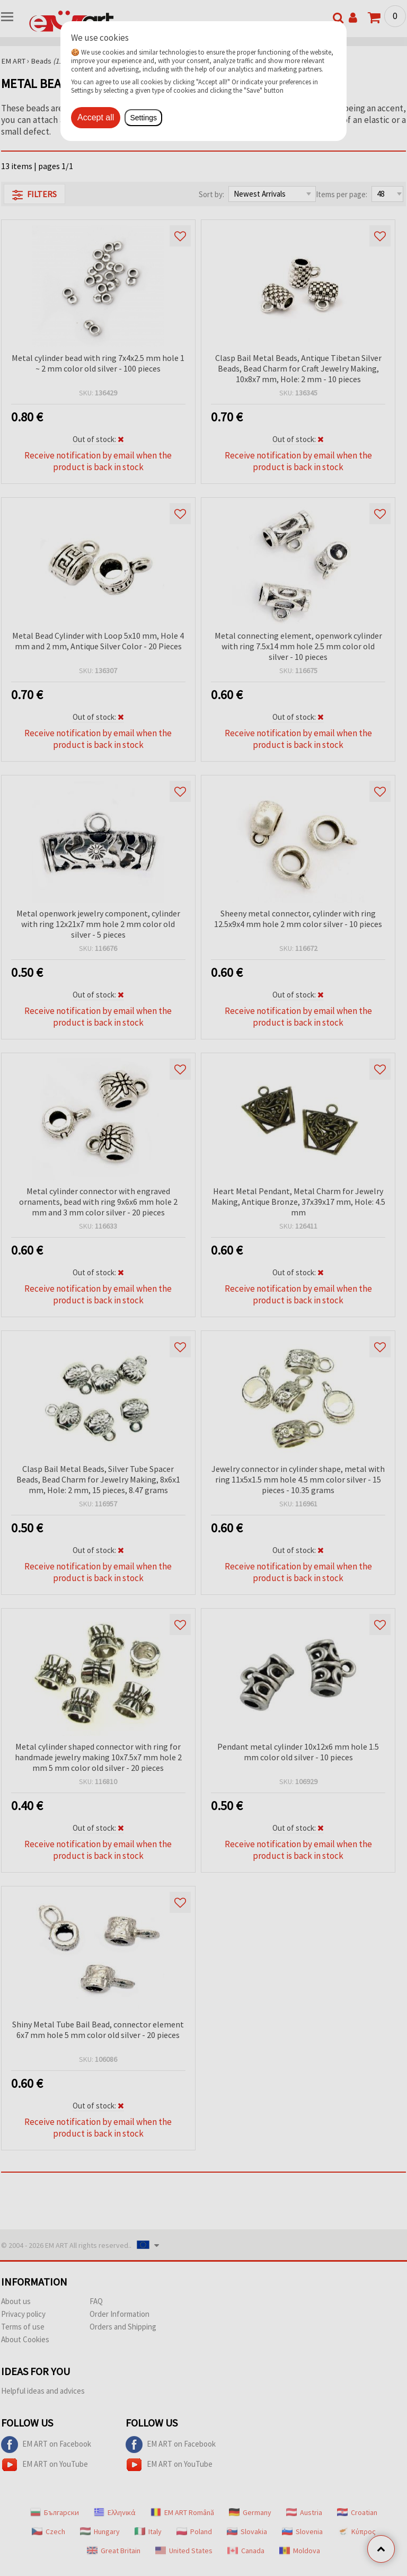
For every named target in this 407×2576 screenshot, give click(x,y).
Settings (143, 117)
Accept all (95, 117)
